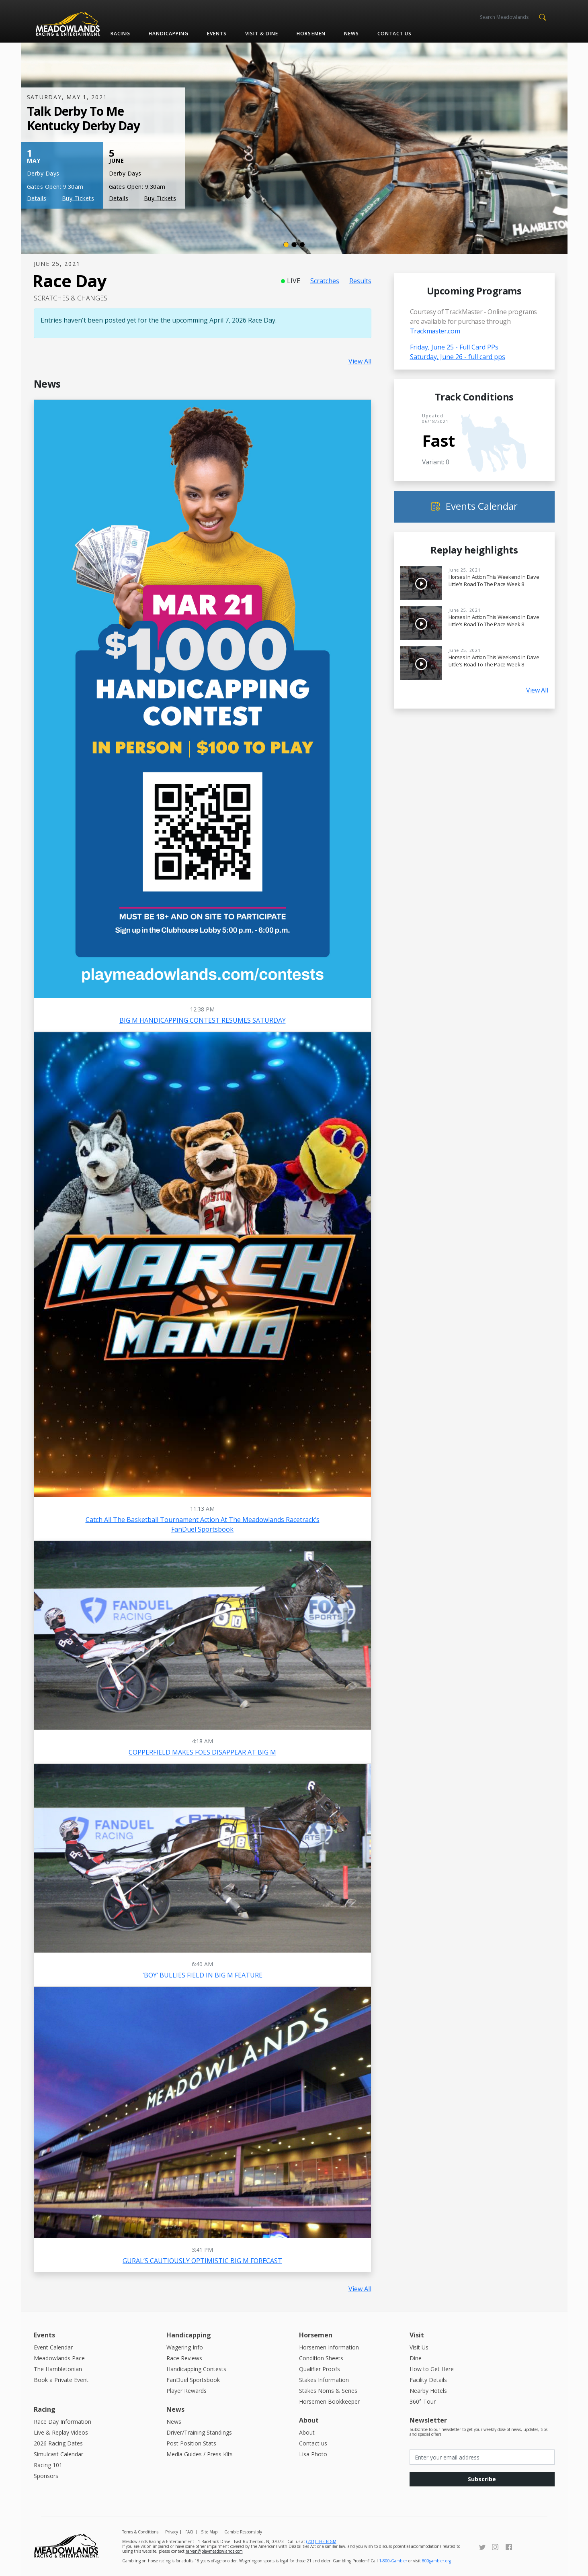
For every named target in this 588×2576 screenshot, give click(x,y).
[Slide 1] (286, 244)
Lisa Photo (313, 2454)
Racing (120, 33)
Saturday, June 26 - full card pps (457, 356)
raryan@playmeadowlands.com (214, 2551)
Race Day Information (62, 2421)
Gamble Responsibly (243, 2532)
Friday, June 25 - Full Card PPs (454, 347)
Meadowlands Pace (59, 2358)
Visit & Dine (261, 33)
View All (359, 361)
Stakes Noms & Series (328, 2390)
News (351, 33)
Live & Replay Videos (61, 2432)
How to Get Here (432, 2369)
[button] (543, 16)
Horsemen (311, 33)
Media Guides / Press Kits (199, 2454)
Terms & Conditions (140, 2532)
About (307, 2432)
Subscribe (482, 2479)
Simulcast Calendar (58, 2454)
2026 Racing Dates (58, 2443)
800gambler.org (436, 2561)
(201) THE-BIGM (321, 2541)
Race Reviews (184, 2358)
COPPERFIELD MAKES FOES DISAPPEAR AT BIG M (202, 1752)
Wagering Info (184, 2347)
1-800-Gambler (393, 2561)
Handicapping (168, 33)
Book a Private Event (61, 2380)
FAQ (189, 2532)
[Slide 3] (302, 244)
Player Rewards (186, 2390)
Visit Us (419, 2347)
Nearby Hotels (428, 2390)
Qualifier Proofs (319, 2369)
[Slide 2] (294, 244)
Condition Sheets (321, 2358)
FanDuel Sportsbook (193, 2380)
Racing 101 (48, 2465)
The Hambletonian (58, 2369)
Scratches (324, 280)
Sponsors (46, 2476)
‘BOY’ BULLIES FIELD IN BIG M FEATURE (202, 1975)
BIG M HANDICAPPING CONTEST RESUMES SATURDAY (202, 1020)
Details (37, 198)
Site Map (209, 2532)
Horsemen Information (329, 2347)
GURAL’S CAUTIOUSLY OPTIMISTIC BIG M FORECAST (202, 2260)
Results (360, 280)
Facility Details (428, 2380)
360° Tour (423, 2401)
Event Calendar (53, 2347)
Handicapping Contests (196, 2369)
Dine (416, 2358)
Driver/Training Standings (199, 2432)
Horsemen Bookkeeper (329, 2401)
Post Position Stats (191, 2443)
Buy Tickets (78, 198)
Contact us (394, 33)
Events (217, 33)
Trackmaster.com (435, 331)
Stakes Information (324, 2380)
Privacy (171, 2532)
